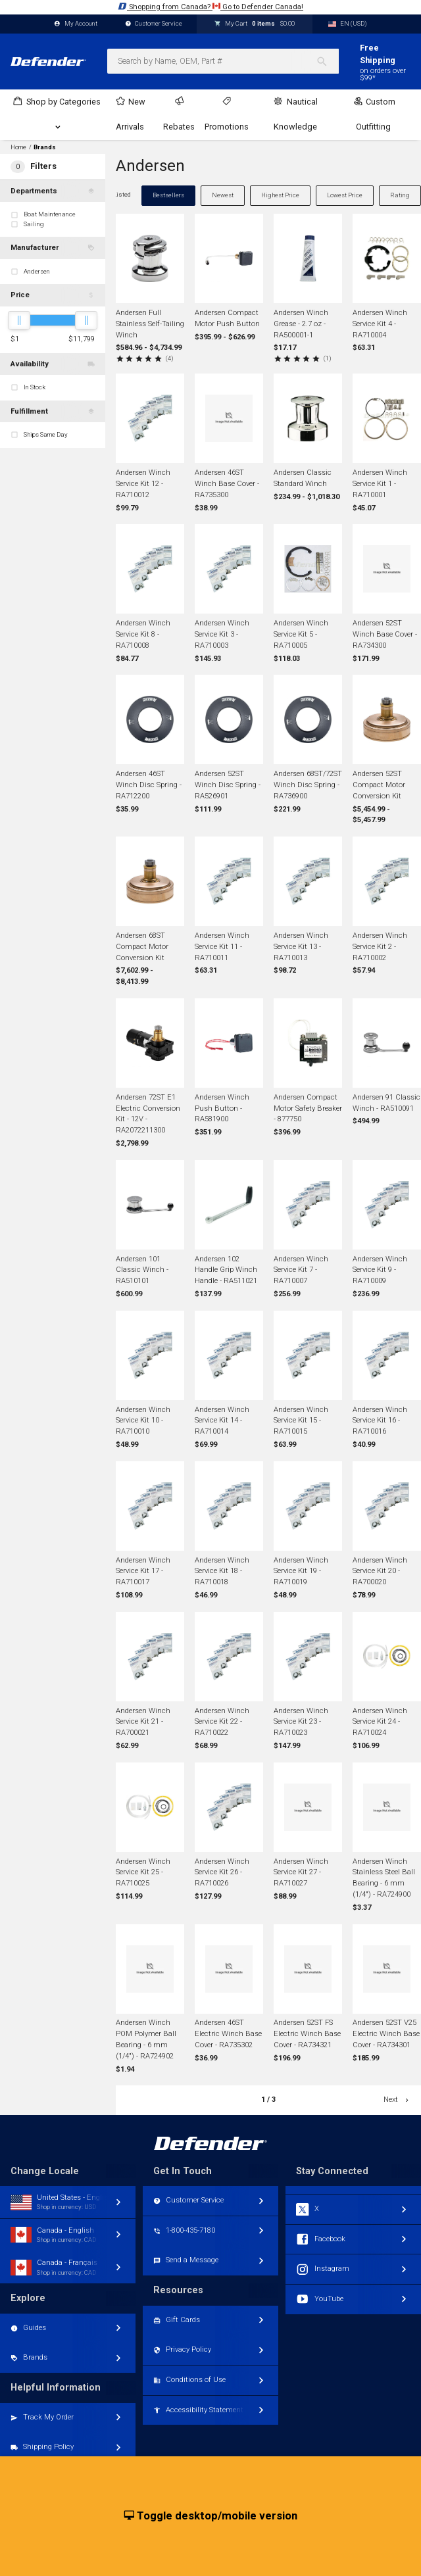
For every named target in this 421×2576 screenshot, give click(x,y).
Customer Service (154, 24)
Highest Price (280, 195)
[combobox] (223, 61)
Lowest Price (344, 195)
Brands (45, 147)
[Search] (327, 61)
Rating (400, 195)
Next (397, 2099)
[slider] (19, 320)
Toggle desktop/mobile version (211, 2516)
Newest (223, 195)
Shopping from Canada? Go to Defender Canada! (210, 6)
